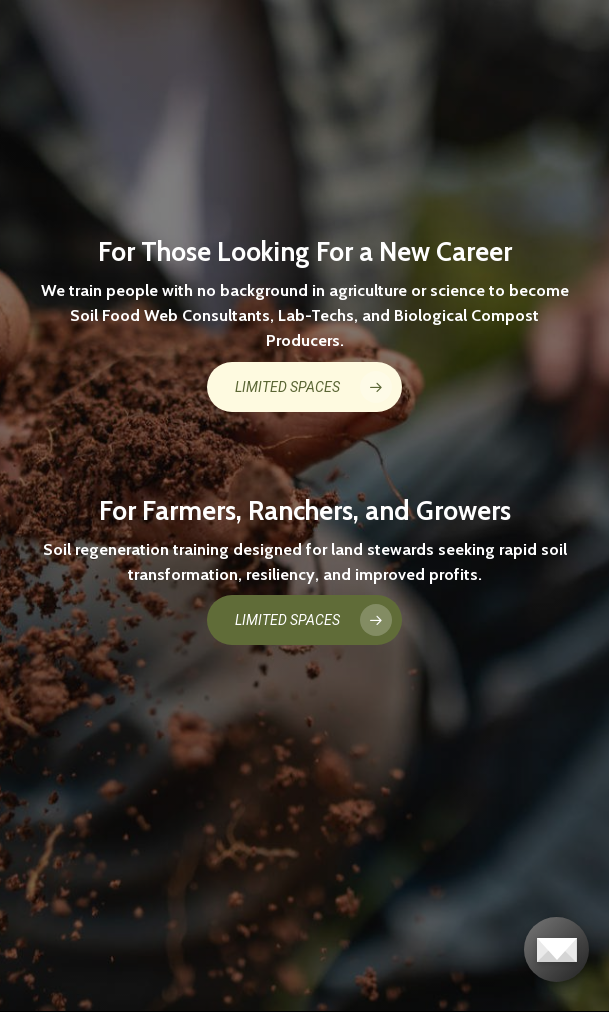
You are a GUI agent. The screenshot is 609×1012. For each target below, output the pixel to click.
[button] (304, 387)
